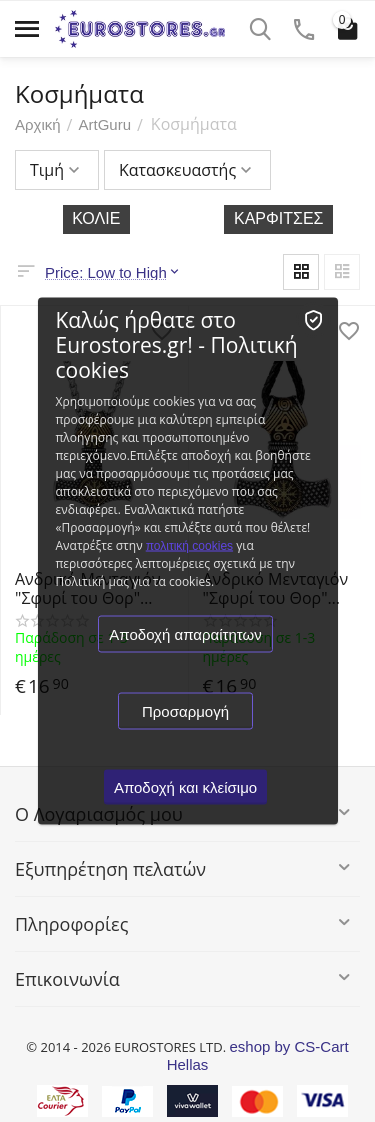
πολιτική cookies (189, 546)
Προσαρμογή (185, 711)
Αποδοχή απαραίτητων (185, 634)
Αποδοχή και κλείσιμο (185, 787)
